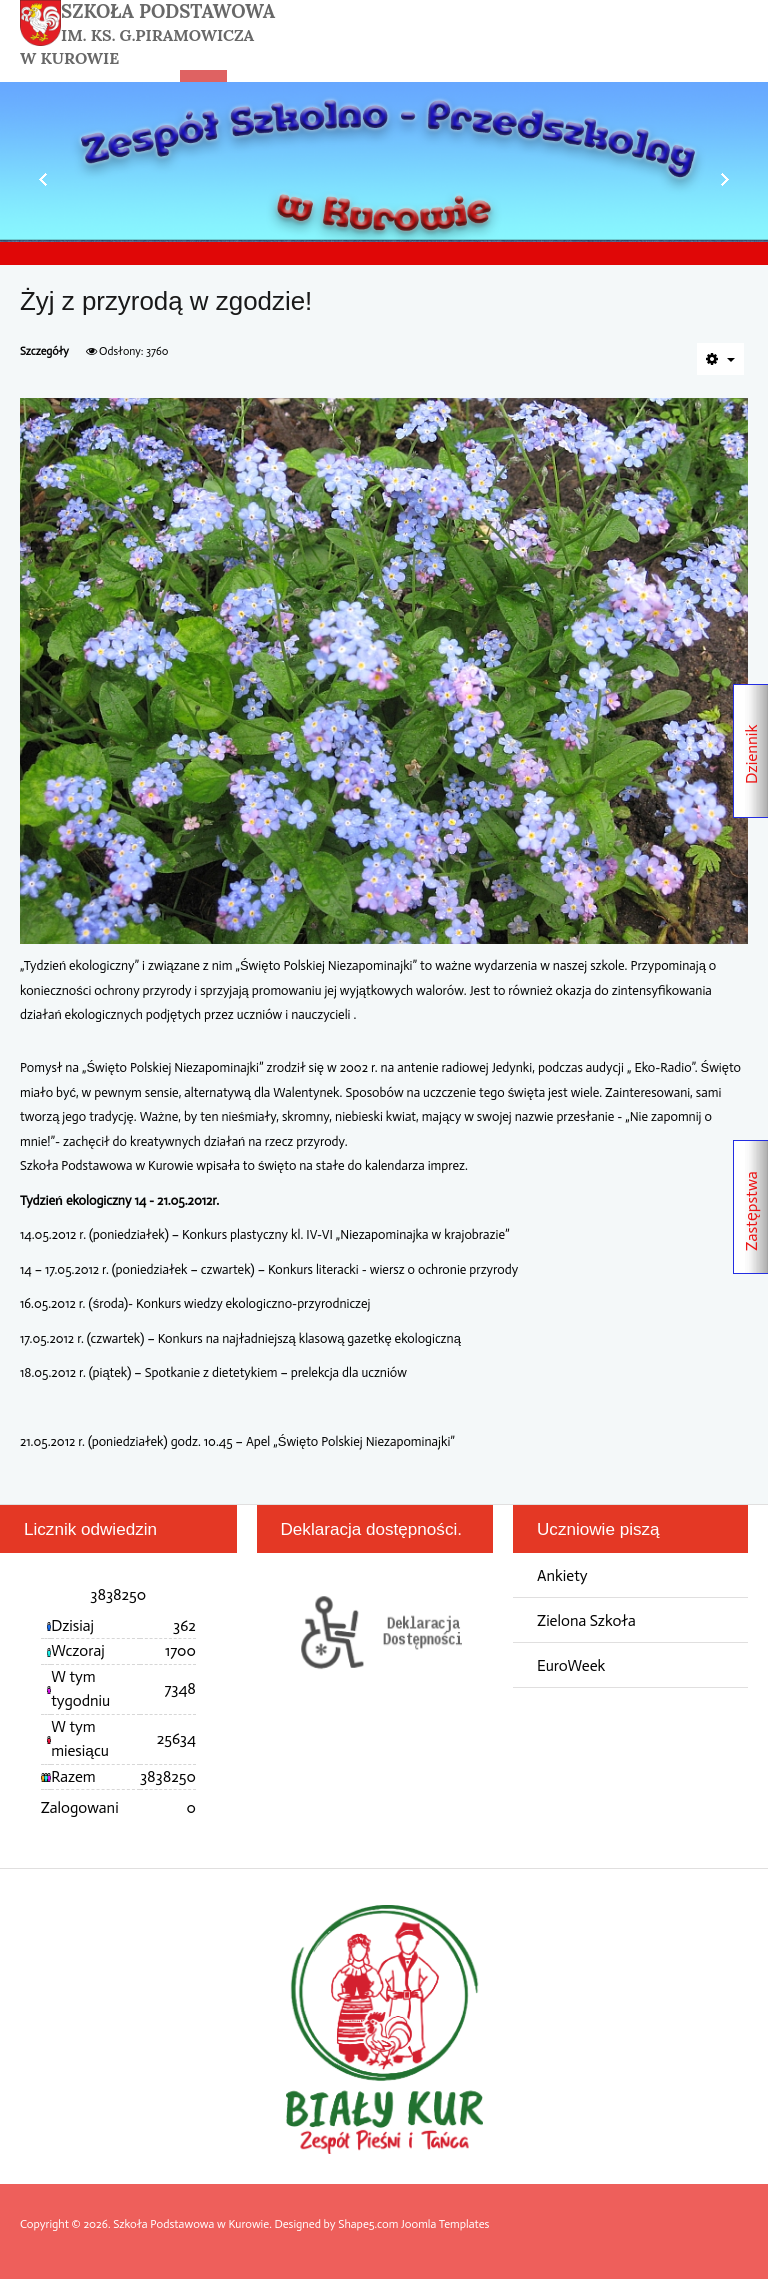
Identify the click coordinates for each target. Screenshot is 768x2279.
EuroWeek (571, 1665)
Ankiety (562, 1575)
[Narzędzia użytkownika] (720, 359)
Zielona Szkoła (586, 1620)
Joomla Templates (445, 2224)
